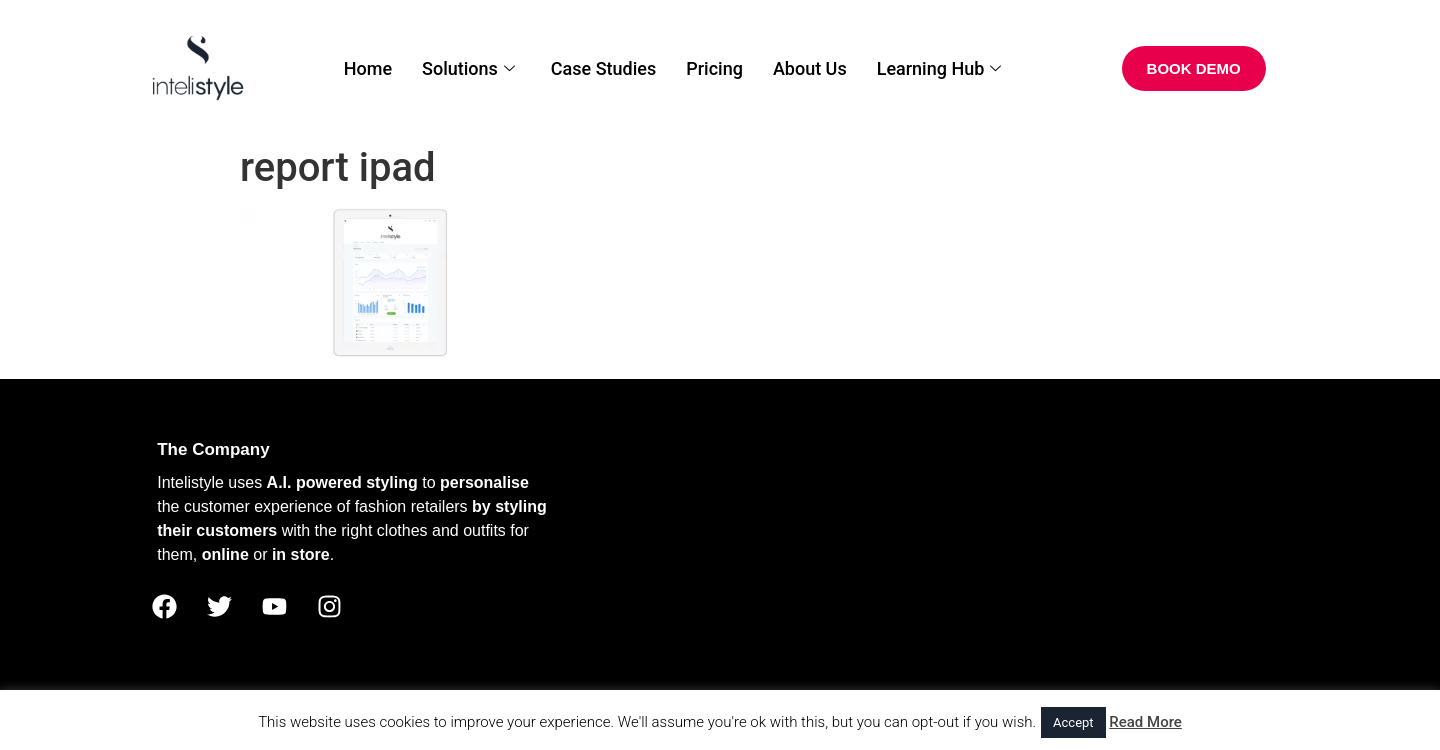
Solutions (468, 68)
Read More (1145, 722)
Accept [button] (1073, 722)
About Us (810, 68)
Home (368, 68)
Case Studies (603, 68)
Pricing (714, 68)
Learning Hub (939, 68)
